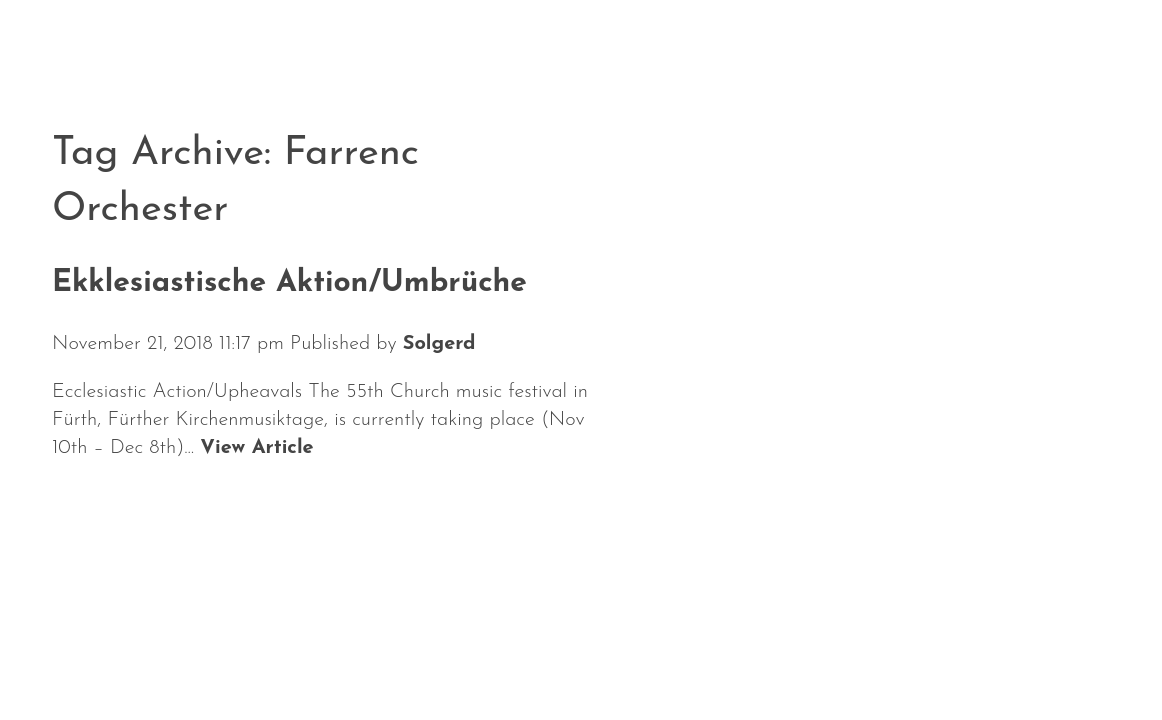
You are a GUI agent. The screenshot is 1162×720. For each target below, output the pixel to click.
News (85, 658)
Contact (697, 658)
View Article (256, 448)
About (324, 658)
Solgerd (439, 344)
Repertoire (453, 658)
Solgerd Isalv (904, 646)
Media (583, 658)
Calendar (202, 658)
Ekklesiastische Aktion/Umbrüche (289, 283)
